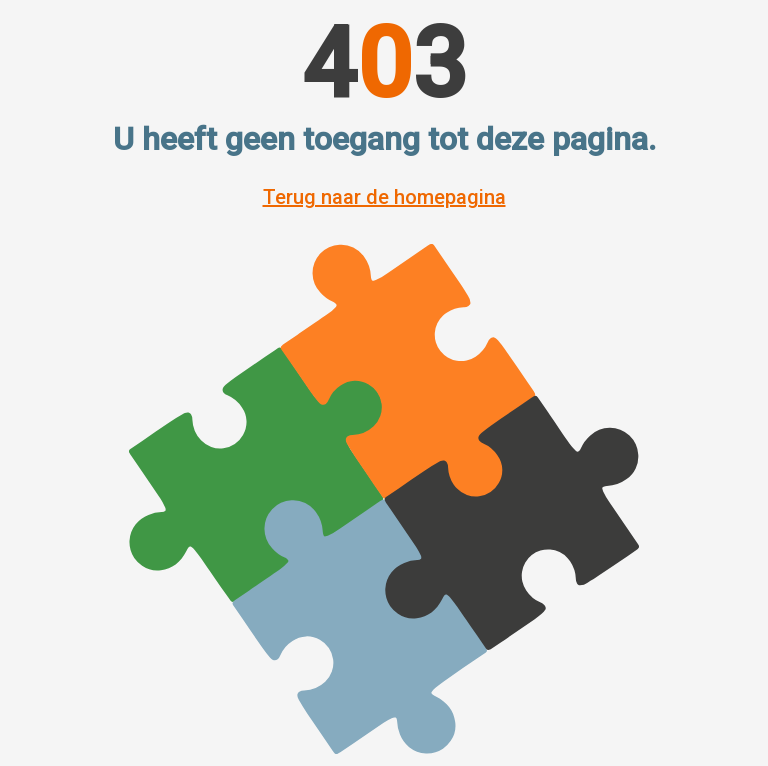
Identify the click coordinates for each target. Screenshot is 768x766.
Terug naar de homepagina (384, 197)
